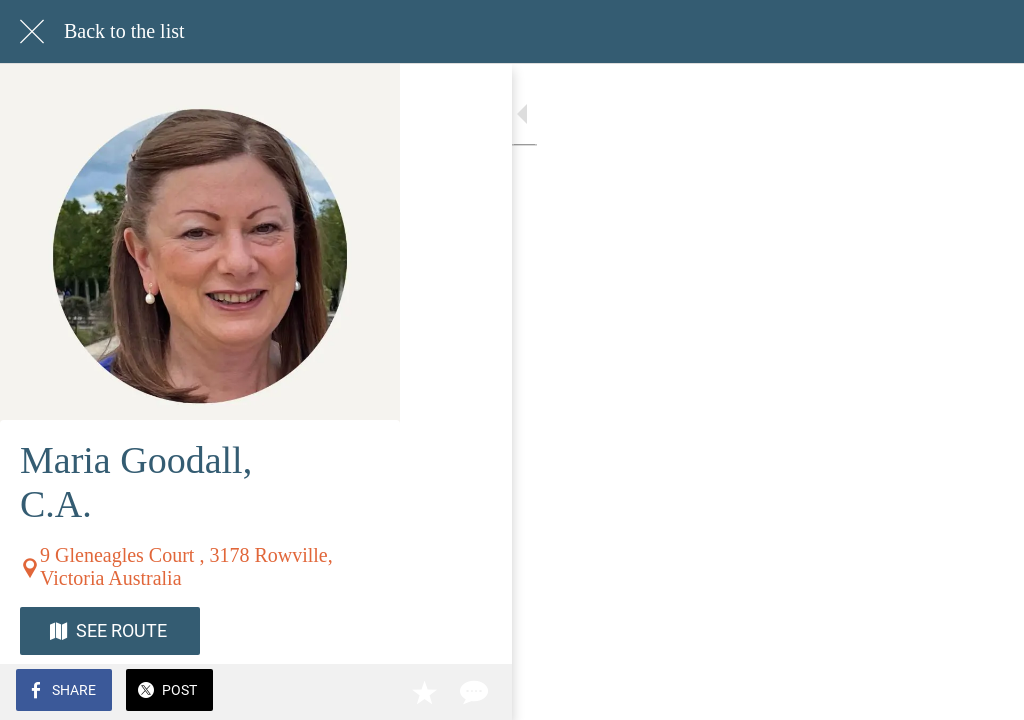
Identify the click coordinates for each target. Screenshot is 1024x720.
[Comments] (984, 692)
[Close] (32, 32)
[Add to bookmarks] (936, 692)
